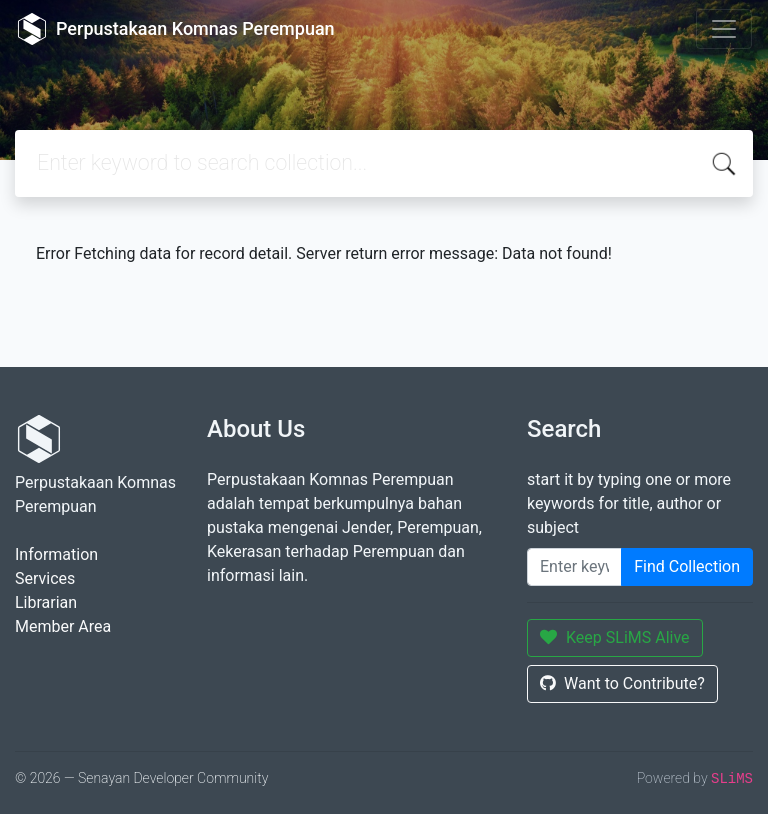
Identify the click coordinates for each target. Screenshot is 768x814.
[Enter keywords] (574, 567)
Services (45, 578)
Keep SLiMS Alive (615, 637)
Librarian (46, 602)
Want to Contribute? (622, 683)
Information (56, 554)
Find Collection (687, 566)
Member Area (63, 626)
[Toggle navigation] (724, 29)
